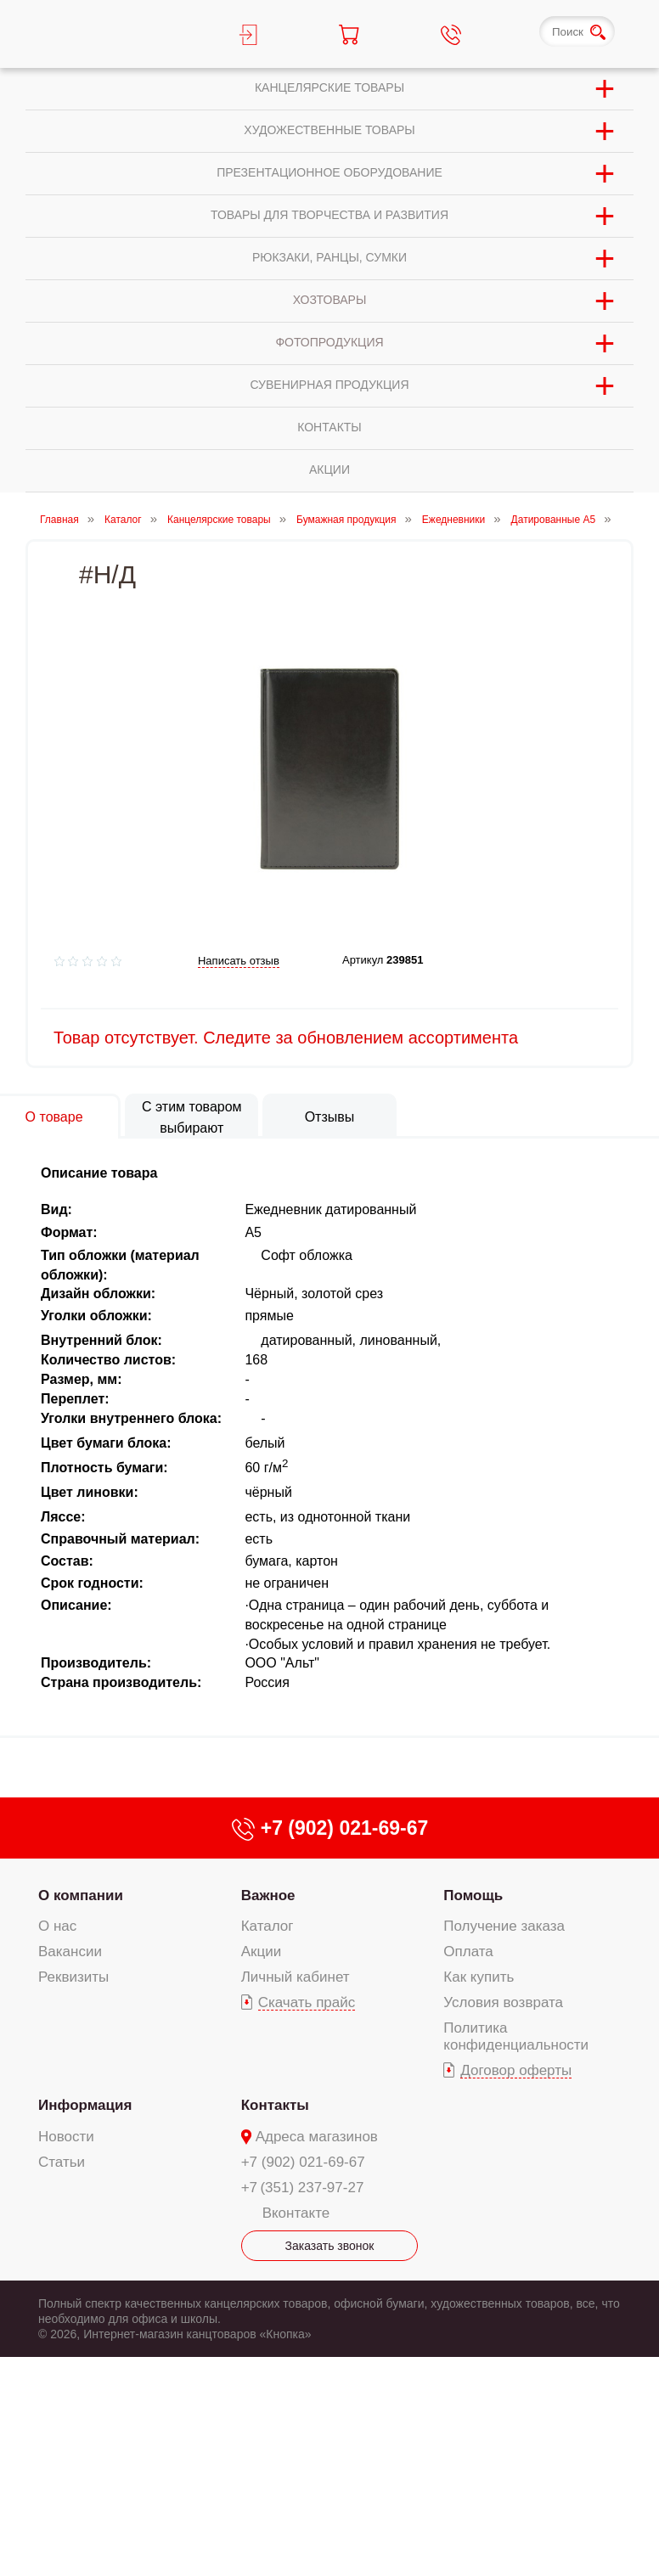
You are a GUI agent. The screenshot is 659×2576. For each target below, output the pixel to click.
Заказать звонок (330, 2246)
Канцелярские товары (219, 520)
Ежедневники (453, 520)
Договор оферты (516, 2070)
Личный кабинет (295, 1977)
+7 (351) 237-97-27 (302, 2187)
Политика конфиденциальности (516, 2036)
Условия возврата (503, 2002)
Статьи (61, 2162)
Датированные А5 (553, 520)
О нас (57, 1926)
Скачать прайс (307, 2002)
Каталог (123, 520)
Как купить (478, 1977)
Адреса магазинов (317, 2137)
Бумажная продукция (346, 520)
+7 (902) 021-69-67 (303, 2162)
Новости (66, 2137)
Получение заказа (504, 1926)
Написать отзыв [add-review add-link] (238, 960)
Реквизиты (73, 1977)
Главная (59, 520)
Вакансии (70, 1951)
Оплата (468, 1951)
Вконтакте (296, 2213)
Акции (261, 1951)
